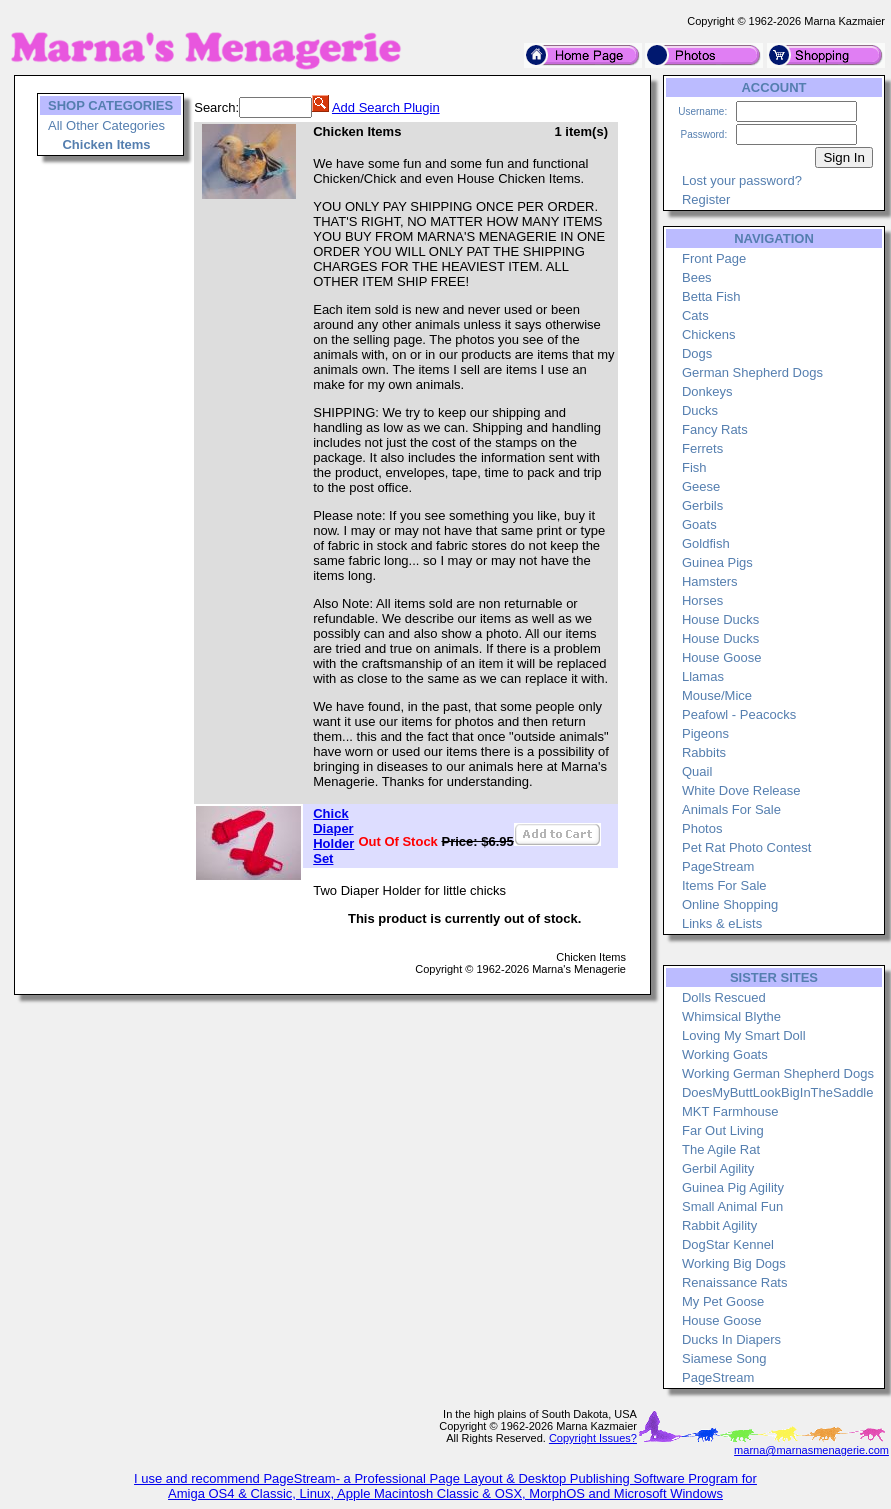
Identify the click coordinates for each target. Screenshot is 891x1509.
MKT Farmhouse (730, 1111)
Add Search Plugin (386, 107)
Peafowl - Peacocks (739, 714)
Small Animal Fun (732, 1206)
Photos (702, 828)
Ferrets (702, 448)
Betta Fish (711, 296)
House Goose (722, 657)
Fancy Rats (715, 429)
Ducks (700, 410)
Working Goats (725, 1054)
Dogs (697, 353)
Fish (694, 467)
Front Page (714, 258)
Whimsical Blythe (731, 1016)
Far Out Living (723, 1130)
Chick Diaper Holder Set (333, 836)
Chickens (708, 334)
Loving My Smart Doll (744, 1035)
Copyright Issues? (593, 1438)
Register (706, 199)
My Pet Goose (723, 1301)
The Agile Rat (721, 1149)
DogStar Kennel (728, 1244)
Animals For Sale (731, 809)
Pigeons (705, 733)
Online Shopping (730, 904)
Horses (702, 600)
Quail (697, 771)
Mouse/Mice (717, 695)
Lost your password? (742, 180)
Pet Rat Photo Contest (746, 847)
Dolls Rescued (724, 997)
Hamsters (710, 581)
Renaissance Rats (735, 1282)
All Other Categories (106, 125)
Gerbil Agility (718, 1168)
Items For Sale (724, 885)
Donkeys (707, 391)
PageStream (718, 866)
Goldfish (706, 543)
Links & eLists (722, 923)
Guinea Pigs (717, 562)
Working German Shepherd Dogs (778, 1073)
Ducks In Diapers (731, 1339)
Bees (697, 277)
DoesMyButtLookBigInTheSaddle (778, 1092)
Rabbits (704, 752)
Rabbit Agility (719, 1225)
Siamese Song (724, 1358)
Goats (699, 524)
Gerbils (702, 505)
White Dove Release (741, 790)
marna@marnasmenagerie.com (811, 1450)
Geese (701, 486)
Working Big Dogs (734, 1263)
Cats (695, 315)
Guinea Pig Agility (733, 1187)
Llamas (703, 676)
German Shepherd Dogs (752, 372)
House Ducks (720, 619)
